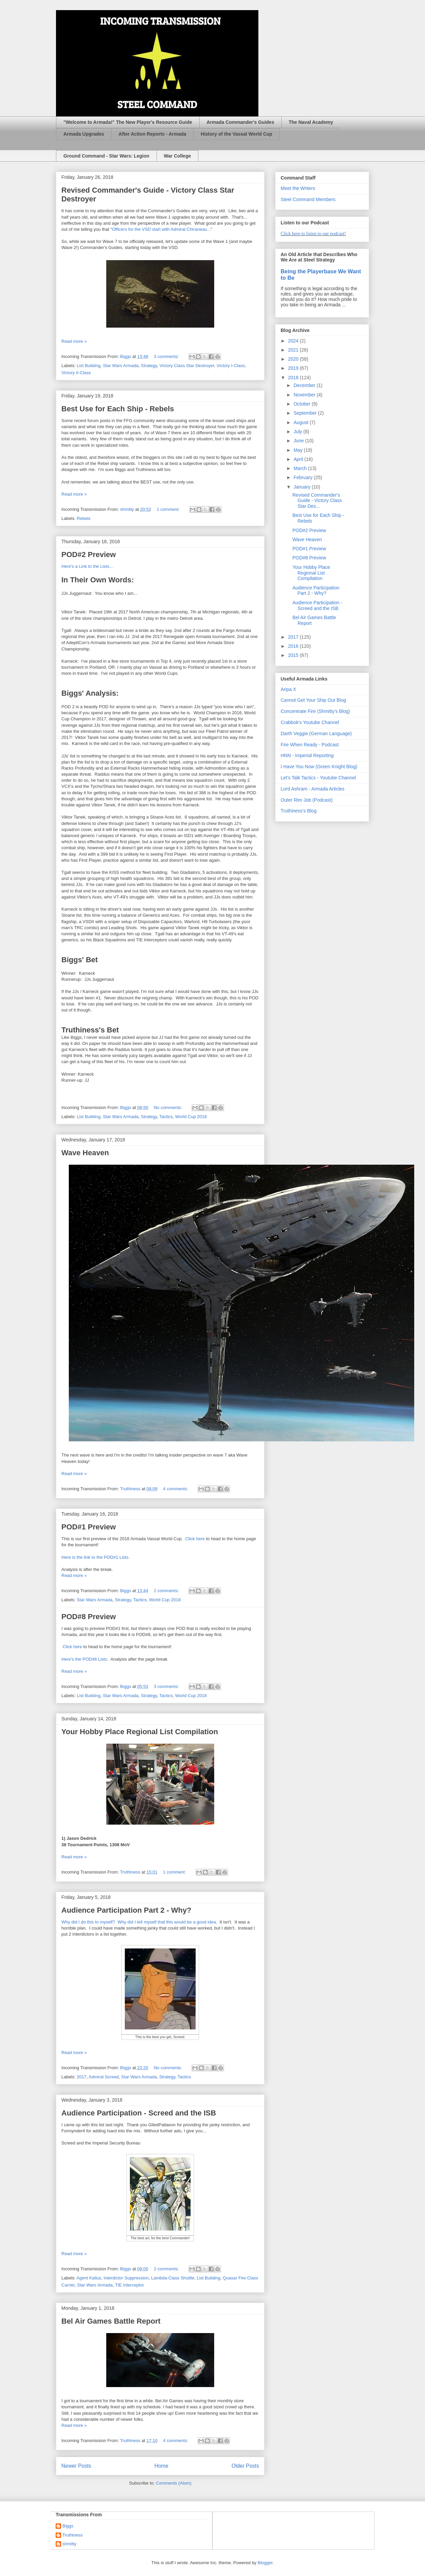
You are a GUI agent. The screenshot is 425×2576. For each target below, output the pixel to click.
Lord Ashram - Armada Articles (312, 789)
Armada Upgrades (83, 134)
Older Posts (245, 2466)
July (298, 431)
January (302, 487)
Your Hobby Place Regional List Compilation (139, 1731)
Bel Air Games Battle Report (111, 2321)
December (304, 385)
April (298, 459)
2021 (294, 350)
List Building (89, 365)
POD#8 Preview (88, 1616)
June (299, 440)
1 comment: (169, 509)
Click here (195, 1538)
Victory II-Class (76, 372)
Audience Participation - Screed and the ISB (138, 2113)
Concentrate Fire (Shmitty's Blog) (315, 711)
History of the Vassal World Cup (236, 134)
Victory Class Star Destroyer (187, 365)
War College (177, 156)
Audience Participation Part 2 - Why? (126, 1910)
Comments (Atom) (173, 2483)
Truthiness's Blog (298, 810)
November (304, 394)
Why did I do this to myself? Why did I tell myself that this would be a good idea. (139, 1921)
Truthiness (72, 2535)
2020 (294, 359)
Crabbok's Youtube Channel (310, 722)
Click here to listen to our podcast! (313, 233)
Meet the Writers (298, 188)
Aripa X (288, 689)
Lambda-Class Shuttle (172, 2277)
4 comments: (176, 1488)
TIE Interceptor (129, 2285)
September (305, 413)
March (300, 468)
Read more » (74, 341)
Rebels (83, 518)
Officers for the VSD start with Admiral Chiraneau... (161, 229)
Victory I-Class (231, 365)
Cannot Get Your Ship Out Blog (313, 700)
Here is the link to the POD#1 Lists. (95, 1557)
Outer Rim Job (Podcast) (307, 800)
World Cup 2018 (191, 1116)
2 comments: (167, 1590)
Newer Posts (76, 2466)
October (302, 404)
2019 (294, 368)
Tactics (166, 1116)
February (303, 477)
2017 (82, 2076)
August (301, 422)
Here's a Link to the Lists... (87, 566)
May (298, 450)
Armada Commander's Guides (240, 122)
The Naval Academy (311, 122)
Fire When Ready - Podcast (310, 744)
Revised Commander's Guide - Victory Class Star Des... (317, 500)
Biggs (68, 2525)
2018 (294, 377)
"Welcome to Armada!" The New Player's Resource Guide (127, 122)
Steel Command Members (308, 199)
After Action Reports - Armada (152, 134)
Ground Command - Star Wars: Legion (106, 156)
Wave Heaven (85, 1152)
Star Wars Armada (121, 365)
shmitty (69, 2543)
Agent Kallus (89, 2277)
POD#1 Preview (88, 1527)
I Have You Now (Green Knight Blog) (319, 766)
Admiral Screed (104, 2076)
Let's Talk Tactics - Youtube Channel (318, 777)
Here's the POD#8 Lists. (84, 1659)
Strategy (149, 365)
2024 (294, 340)
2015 (294, 655)
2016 (294, 646)
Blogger (265, 2562)
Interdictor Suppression (126, 2277)
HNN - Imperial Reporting (307, 755)
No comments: (168, 1107)
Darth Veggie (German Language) (316, 733)
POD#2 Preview (88, 554)
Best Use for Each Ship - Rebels (117, 409)
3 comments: (167, 356)
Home (161, 2466)
